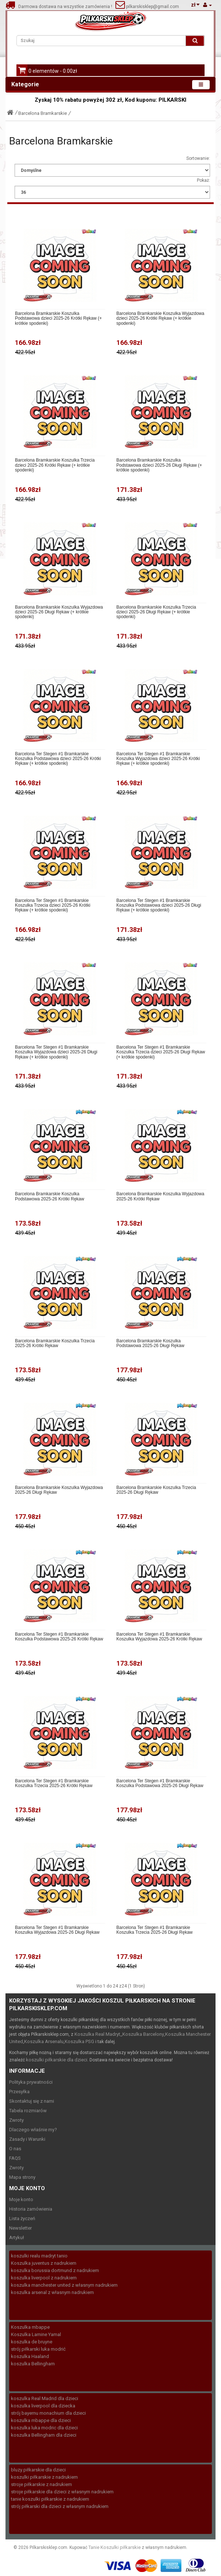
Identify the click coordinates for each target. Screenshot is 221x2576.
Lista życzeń (22, 2218)
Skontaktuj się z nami (31, 2101)
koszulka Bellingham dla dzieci (43, 2435)
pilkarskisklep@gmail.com (152, 6)
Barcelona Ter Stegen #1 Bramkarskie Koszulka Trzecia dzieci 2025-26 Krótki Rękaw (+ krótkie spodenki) (52, 905)
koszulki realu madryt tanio (39, 2256)
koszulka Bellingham (33, 2363)
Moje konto (21, 2199)
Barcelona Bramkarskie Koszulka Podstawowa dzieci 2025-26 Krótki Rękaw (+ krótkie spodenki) (58, 318)
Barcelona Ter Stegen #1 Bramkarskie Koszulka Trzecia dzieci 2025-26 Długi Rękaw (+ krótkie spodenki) (161, 1052)
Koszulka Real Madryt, (98, 2034)
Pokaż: (203, 180)
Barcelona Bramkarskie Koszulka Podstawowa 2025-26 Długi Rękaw (150, 1343)
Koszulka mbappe (30, 2327)
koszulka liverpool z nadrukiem (44, 2277)
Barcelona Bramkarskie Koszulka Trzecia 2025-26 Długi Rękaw (156, 1490)
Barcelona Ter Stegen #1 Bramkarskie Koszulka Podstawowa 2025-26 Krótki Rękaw (59, 1637)
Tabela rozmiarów (28, 2110)
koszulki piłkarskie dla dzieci (56, 2059)
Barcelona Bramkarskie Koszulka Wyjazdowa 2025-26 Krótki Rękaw (161, 1196)
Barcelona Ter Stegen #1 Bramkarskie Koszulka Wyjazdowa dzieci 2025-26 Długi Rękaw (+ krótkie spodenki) (56, 1052)
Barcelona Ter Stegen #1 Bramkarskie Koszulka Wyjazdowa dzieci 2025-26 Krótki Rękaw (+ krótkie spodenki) (158, 759)
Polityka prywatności (31, 2082)
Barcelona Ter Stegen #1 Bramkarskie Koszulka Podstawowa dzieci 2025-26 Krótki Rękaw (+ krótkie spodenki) (58, 759)
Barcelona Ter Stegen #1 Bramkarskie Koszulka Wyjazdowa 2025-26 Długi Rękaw (57, 1930)
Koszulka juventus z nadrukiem (43, 2263)
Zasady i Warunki (27, 2139)
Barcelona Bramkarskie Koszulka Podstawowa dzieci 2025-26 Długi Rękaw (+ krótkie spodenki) (159, 465)
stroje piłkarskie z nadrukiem (41, 2484)
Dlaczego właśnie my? (33, 2129)
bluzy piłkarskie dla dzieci (38, 2469)
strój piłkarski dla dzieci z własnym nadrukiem (59, 2506)
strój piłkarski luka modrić (38, 2349)
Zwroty (16, 2120)
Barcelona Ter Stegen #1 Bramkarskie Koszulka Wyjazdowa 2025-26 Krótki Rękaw (159, 1637)
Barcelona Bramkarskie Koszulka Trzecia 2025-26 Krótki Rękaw (55, 1343)
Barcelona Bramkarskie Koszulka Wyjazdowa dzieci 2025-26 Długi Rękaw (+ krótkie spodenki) (59, 612)
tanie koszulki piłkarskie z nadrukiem (50, 2499)
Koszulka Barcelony (143, 2034)
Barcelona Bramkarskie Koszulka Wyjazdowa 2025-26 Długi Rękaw (59, 1490)
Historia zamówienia (30, 2209)
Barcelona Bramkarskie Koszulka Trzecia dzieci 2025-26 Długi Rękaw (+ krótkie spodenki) (156, 612)
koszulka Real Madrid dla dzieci (44, 2398)
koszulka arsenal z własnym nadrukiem (52, 2292)
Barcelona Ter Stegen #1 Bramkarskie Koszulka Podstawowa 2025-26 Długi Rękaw (160, 1783)
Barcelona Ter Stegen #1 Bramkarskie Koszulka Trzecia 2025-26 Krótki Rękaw (53, 1783)
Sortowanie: (198, 158)
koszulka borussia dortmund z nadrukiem (55, 2270)
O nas (15, 2148)
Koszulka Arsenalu (44, 2041)
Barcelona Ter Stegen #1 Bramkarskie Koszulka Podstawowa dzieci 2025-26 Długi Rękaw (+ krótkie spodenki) (159, 905)
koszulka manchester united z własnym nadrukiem (64, 2285)
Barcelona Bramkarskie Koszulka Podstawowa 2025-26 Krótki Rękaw (49, 1196)
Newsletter (20, 2228)
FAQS (15, 2158)
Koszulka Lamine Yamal (36, 2334)
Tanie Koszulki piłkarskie (114, 2547)
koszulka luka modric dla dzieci (44, 2427)
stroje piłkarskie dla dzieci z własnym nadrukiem (62, 2491)
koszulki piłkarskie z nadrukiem (44, 2477)
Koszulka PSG (79, 2041)
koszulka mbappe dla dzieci (41, 2420)
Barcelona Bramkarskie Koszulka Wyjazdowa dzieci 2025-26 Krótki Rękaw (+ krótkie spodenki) (161, 318)
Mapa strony (22, 2177)
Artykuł (16, 2237)
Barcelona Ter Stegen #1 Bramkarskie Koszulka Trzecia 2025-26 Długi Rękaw (155, 1930)
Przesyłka (19, 2091)
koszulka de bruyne (31, 2341)
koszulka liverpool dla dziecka (43, 2405)
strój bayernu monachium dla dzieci (48, 2413)
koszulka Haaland (30, 2356)
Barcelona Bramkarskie (42, 113)
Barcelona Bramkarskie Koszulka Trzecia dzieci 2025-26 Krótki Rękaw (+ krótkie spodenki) (55, 465)
